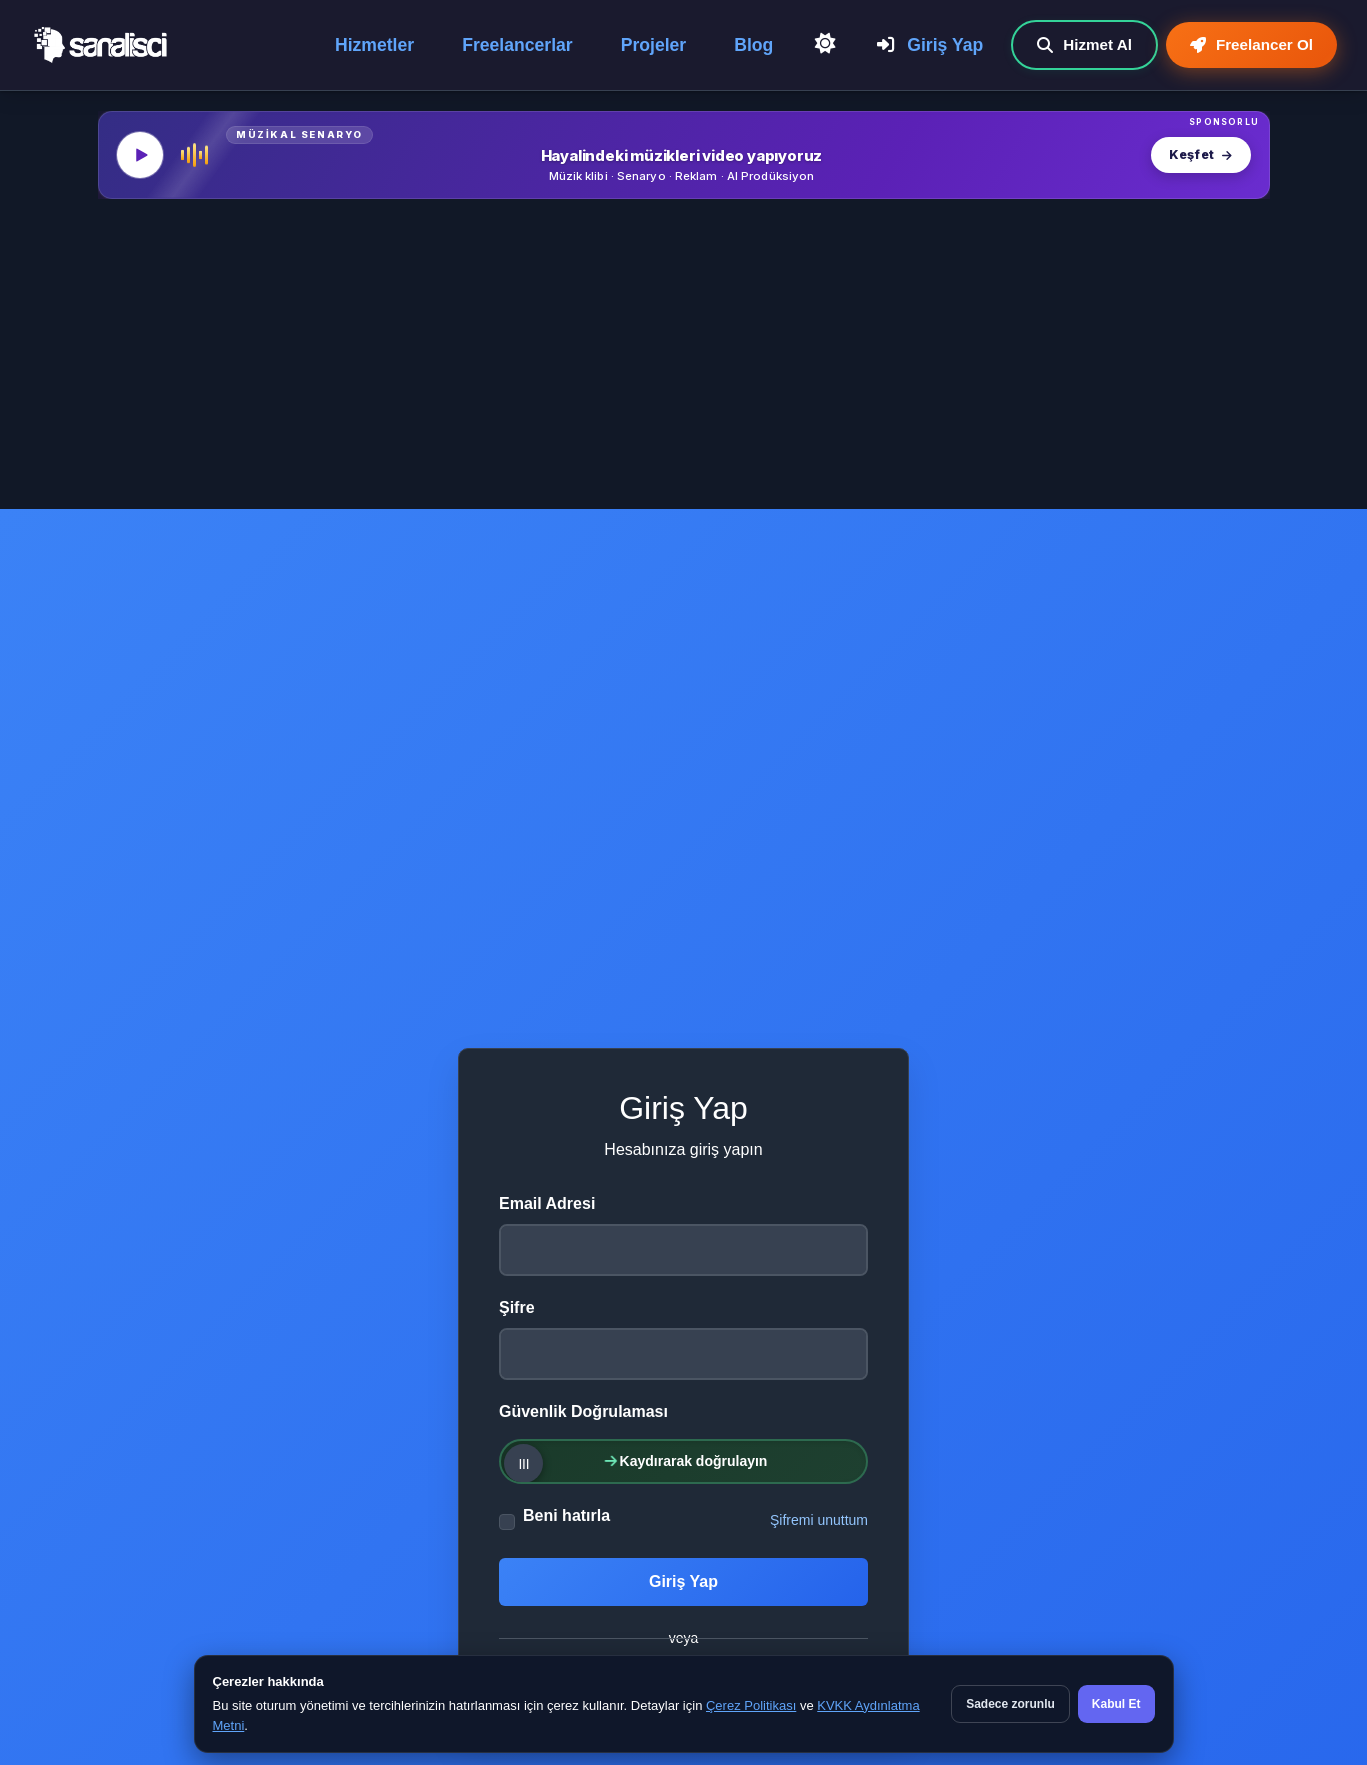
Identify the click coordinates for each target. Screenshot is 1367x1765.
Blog (753, 45)
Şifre (517, 1307)
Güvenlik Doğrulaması (583, 1411)
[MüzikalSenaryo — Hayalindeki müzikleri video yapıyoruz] (684, 155)
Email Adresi (547, 1203)
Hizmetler (374, 45)
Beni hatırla (566, 1515)
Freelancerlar (517, 45)
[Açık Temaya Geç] (825, 44)
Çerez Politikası (751, 1705)
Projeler (654, 45)
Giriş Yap (930, 45)
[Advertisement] (684, 359)
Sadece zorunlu (1010, 1704)
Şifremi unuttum (819, 1520)
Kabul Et (1116, 1704)
